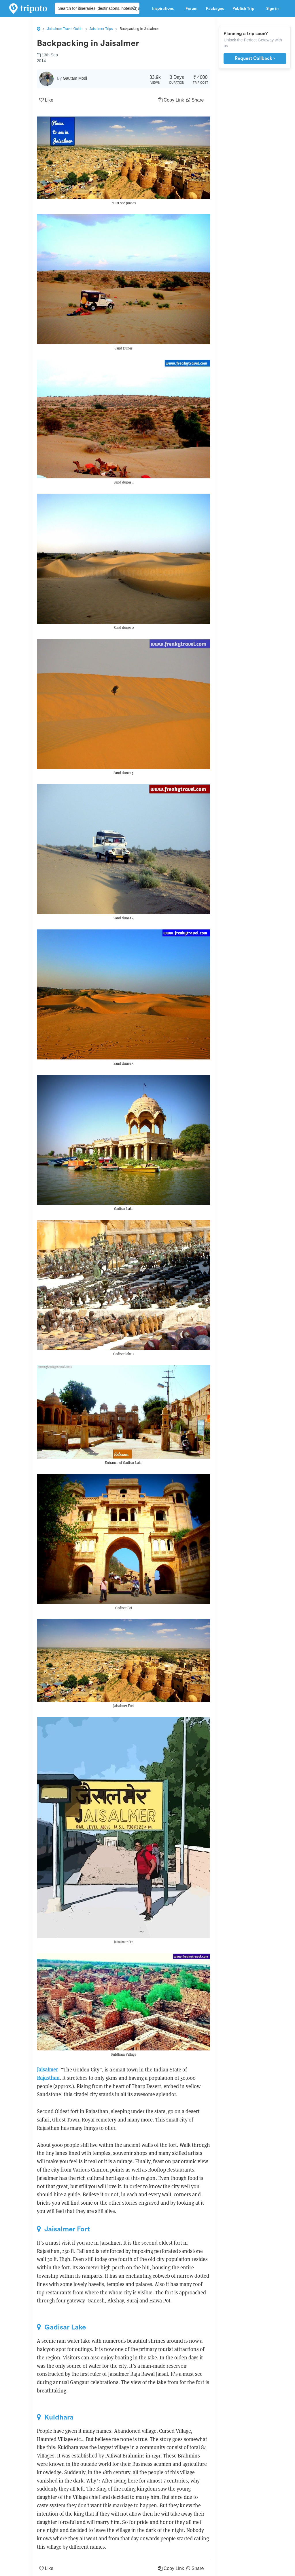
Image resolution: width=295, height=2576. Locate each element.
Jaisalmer (47, 2069)
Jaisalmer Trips (101, 29)
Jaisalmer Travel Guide (65, 29)
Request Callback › (255, 58)
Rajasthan (48, 2078)
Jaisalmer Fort (63, 2229)
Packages (215, 9)
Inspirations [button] (164, 9)
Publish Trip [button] (245, 9)
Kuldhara (55, 2417)
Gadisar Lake (61, 2327)
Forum (191, 9)
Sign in (272, 9)
